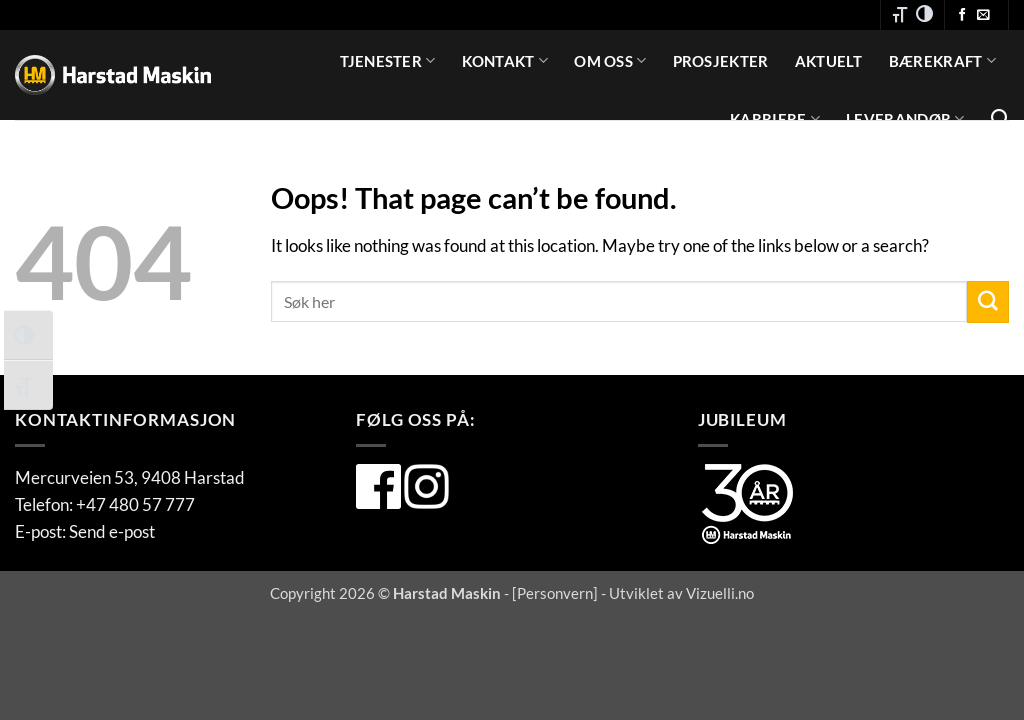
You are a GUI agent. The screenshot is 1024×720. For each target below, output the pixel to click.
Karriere (775, 118)
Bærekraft (942, 60)
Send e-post (112, 531)
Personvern (555, 593)
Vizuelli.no (720, 593)
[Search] (1000, 119)
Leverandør (905, 118)
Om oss (610, 60)
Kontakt (505, 60)
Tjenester (387, 60)
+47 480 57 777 (135, 504)
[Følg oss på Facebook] (962, 15)
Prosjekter (721, 61)
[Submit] (988, 301)
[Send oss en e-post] (983, 15)
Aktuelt (829, 61)
